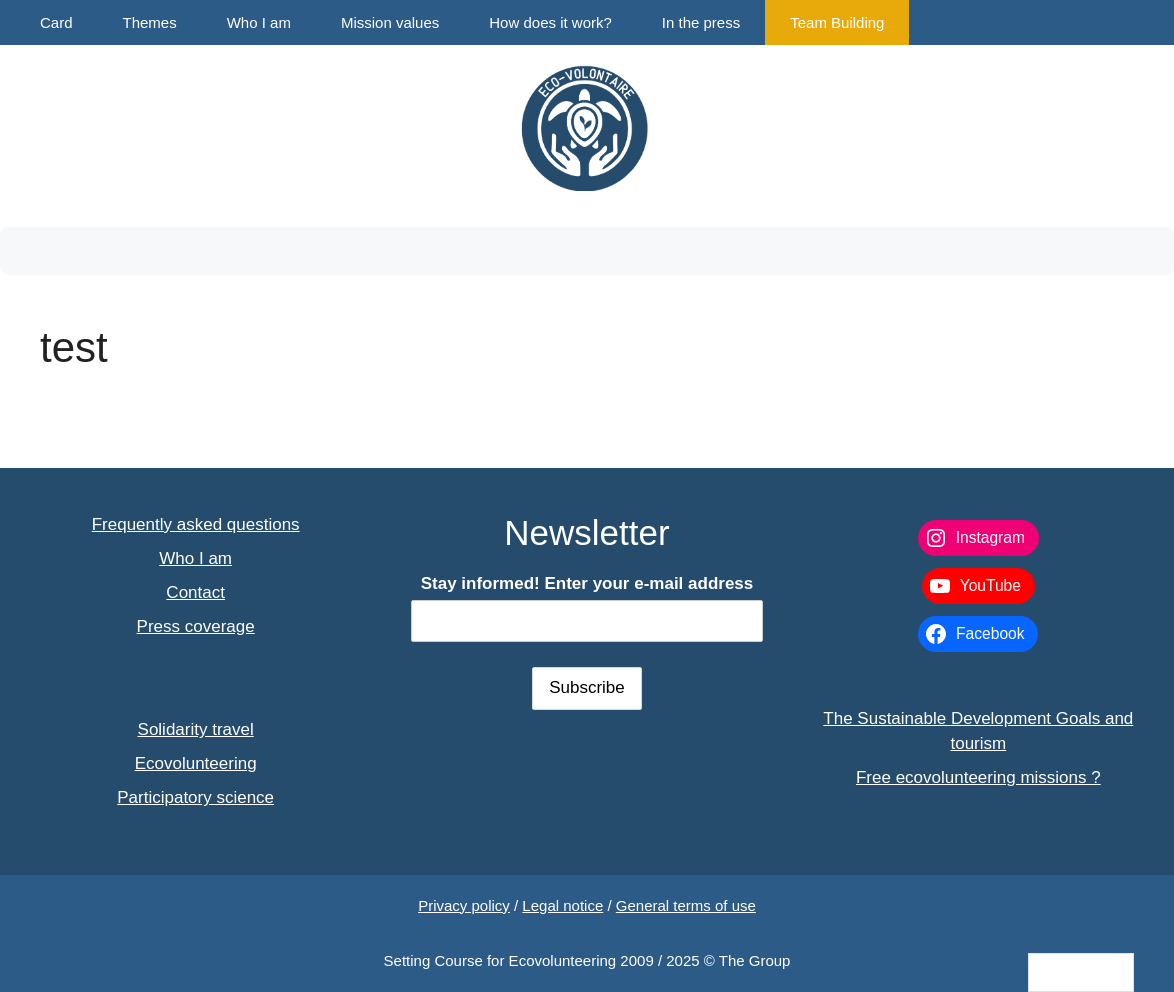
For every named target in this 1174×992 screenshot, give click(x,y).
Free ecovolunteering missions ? (978, 777)
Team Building (837, 22)
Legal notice (562, 905)
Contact (195, 592)
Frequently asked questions (196, 524)
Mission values (390, 22)
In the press (701, 22)
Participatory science (195, 797)
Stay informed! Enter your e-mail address (587, 583)
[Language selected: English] (1081, 972)
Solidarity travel (196, 729)
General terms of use (686, 905)
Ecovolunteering (196, 763)
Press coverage (196, 626)
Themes (150, 22)
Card (56, 22)
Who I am (259, 22)
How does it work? (550, 22)
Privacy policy (464, 905)
